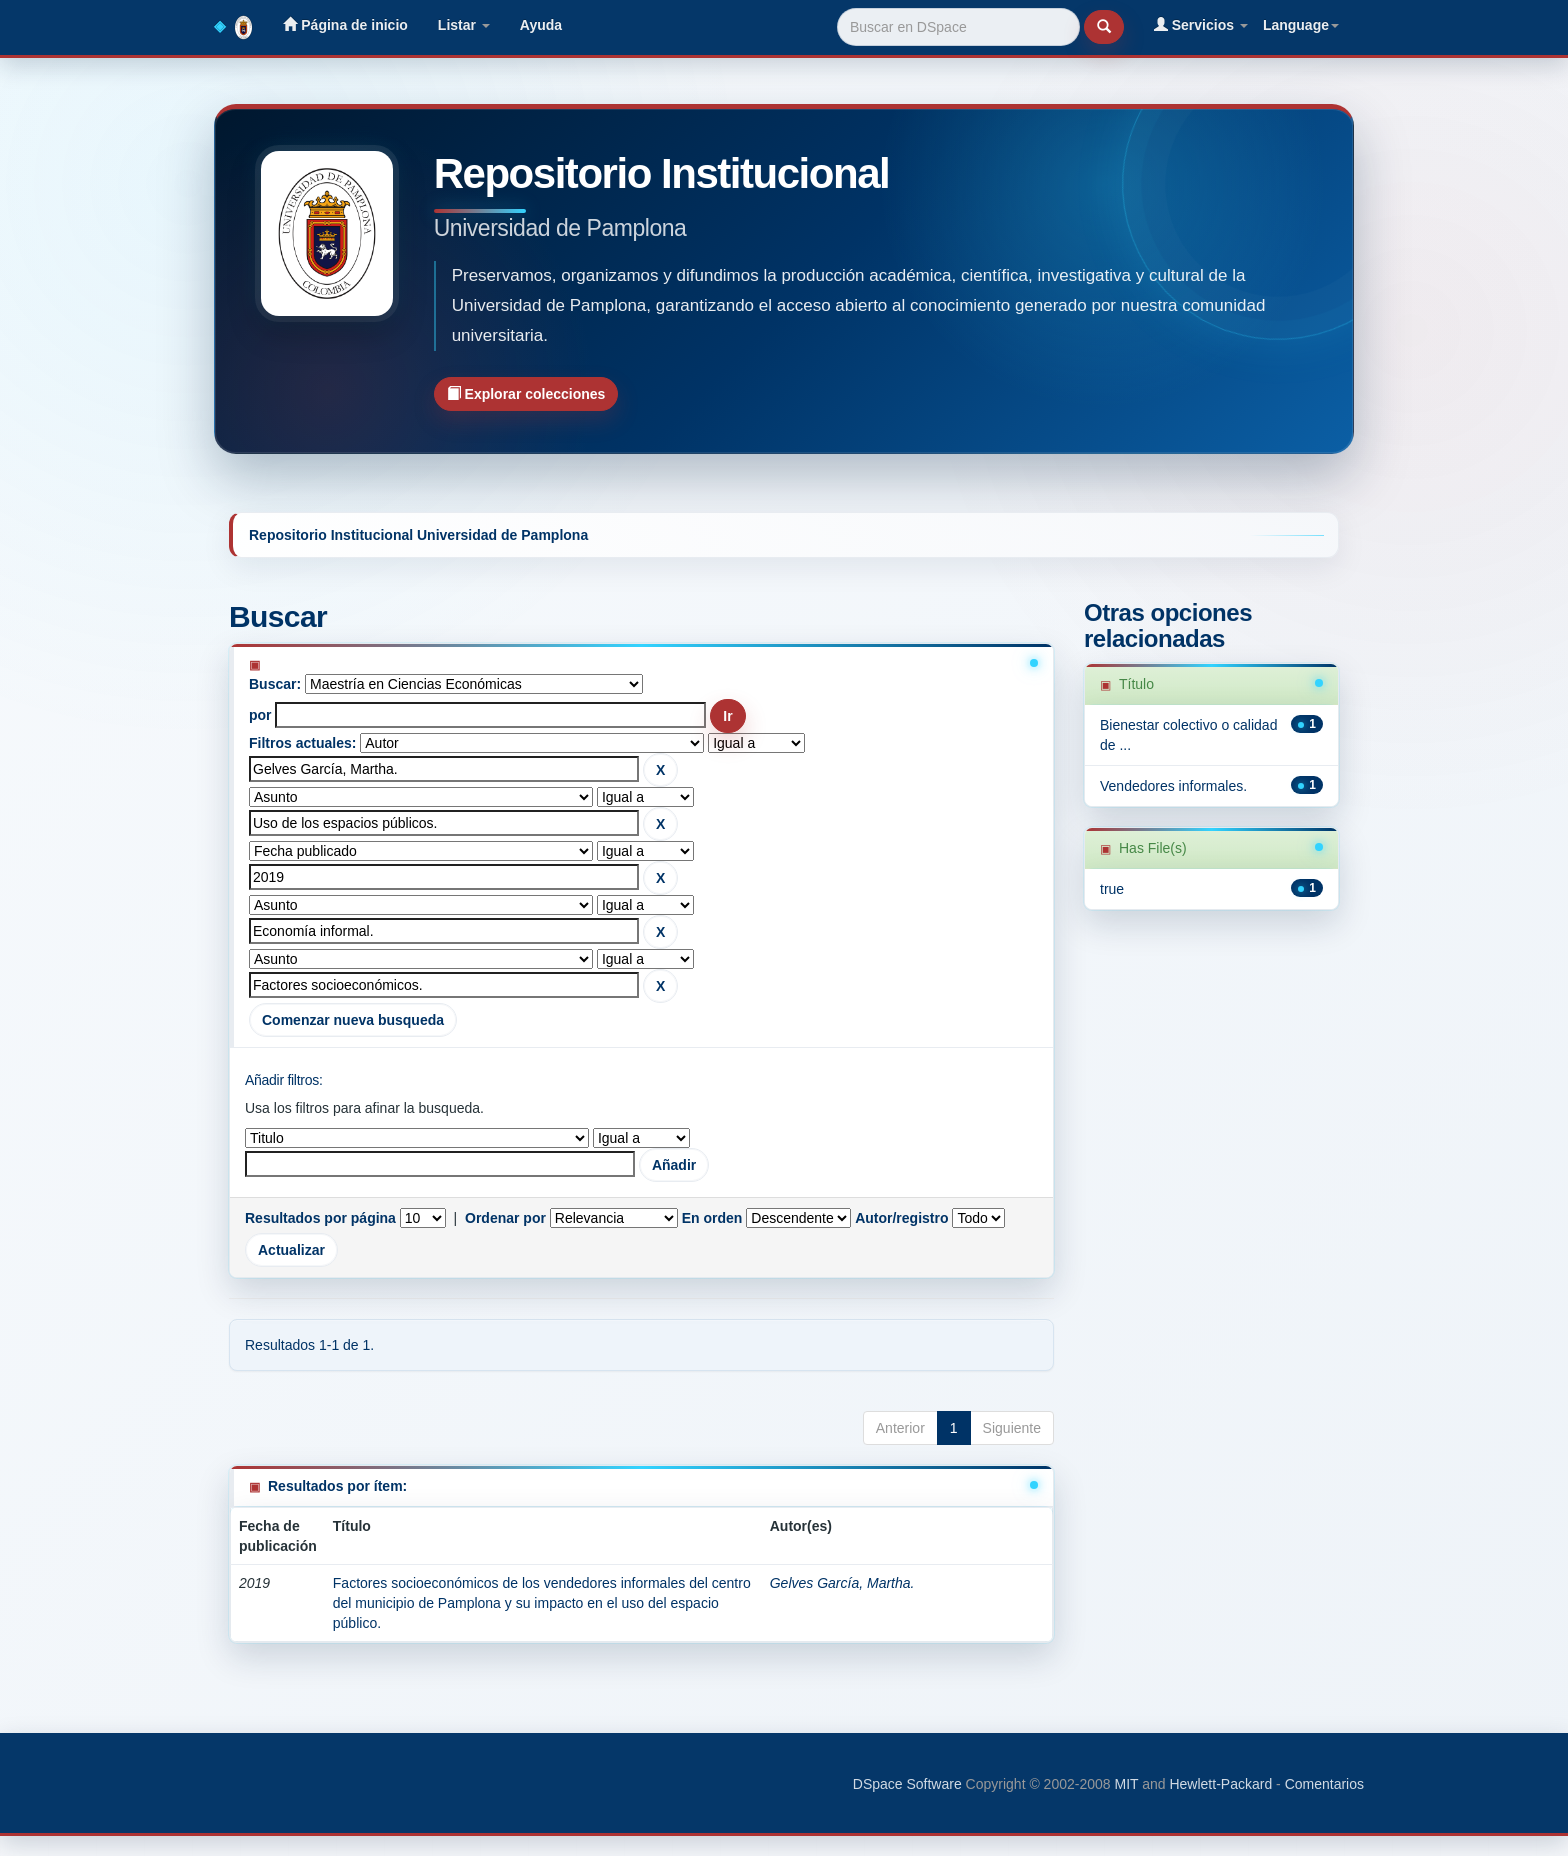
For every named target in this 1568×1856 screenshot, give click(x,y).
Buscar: (275, 684)
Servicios (1201, 24)
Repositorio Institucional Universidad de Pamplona (418, 535)
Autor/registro (901, 1218)
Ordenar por (505, 1218)
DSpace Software (907, 1784)
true (1112, 889)
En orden (712, 1218)
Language (1301, 25)
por (260, 715)
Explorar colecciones (526, 393)
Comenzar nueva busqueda (353, 1020)
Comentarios (1324, 1784)
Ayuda (541, 25)
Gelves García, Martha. (842, 1583)
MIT (1126, 1784)
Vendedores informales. (1173, 786)
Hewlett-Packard (1220, 1784)
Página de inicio (345, 24)
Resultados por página (320, 1218)
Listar (464, 25)
